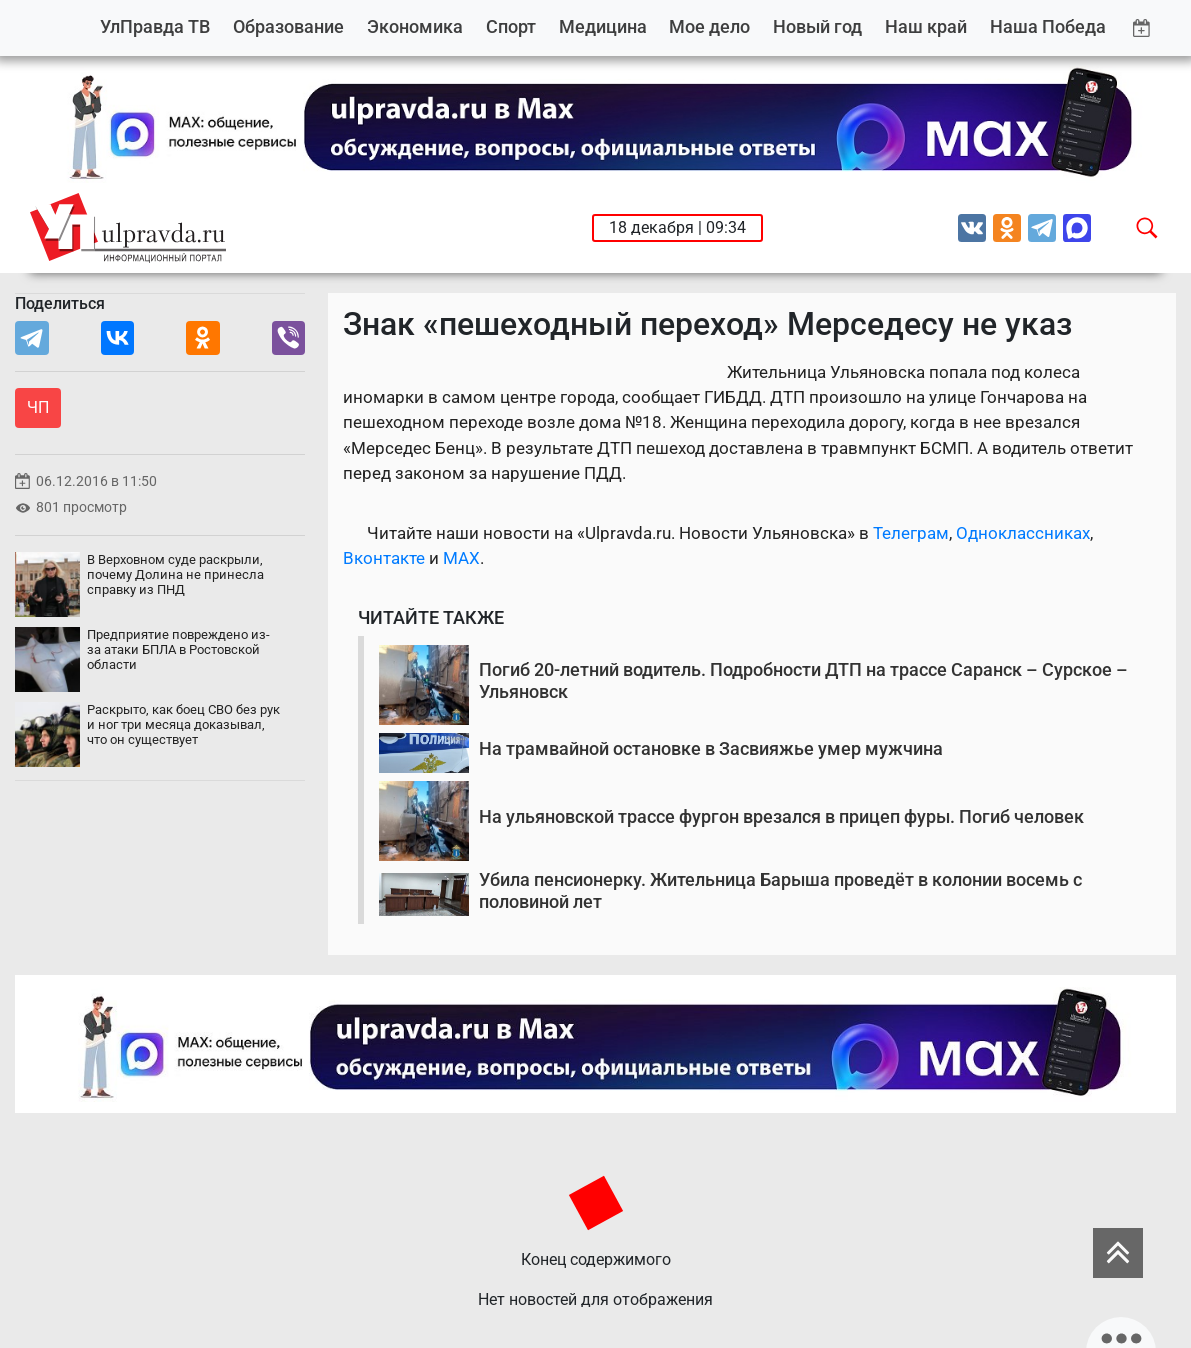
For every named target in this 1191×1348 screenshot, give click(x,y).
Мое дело (709, 26)
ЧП (38, 407)
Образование (288, 26)
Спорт (511, 26)
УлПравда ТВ (155, 26)
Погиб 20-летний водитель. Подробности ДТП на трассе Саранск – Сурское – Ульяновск (803, 680)
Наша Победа (1048, 26)
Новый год (817, 26)
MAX (461, 558)
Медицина (603, 26)
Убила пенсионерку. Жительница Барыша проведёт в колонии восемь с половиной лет (780, 890)
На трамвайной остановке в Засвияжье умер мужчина (711, 748)
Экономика (415, 26)
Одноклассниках (1023, 533)
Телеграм (911, 533)
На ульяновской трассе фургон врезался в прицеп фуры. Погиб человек (781, 816)
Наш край (926, 26)
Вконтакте (384, 558)
